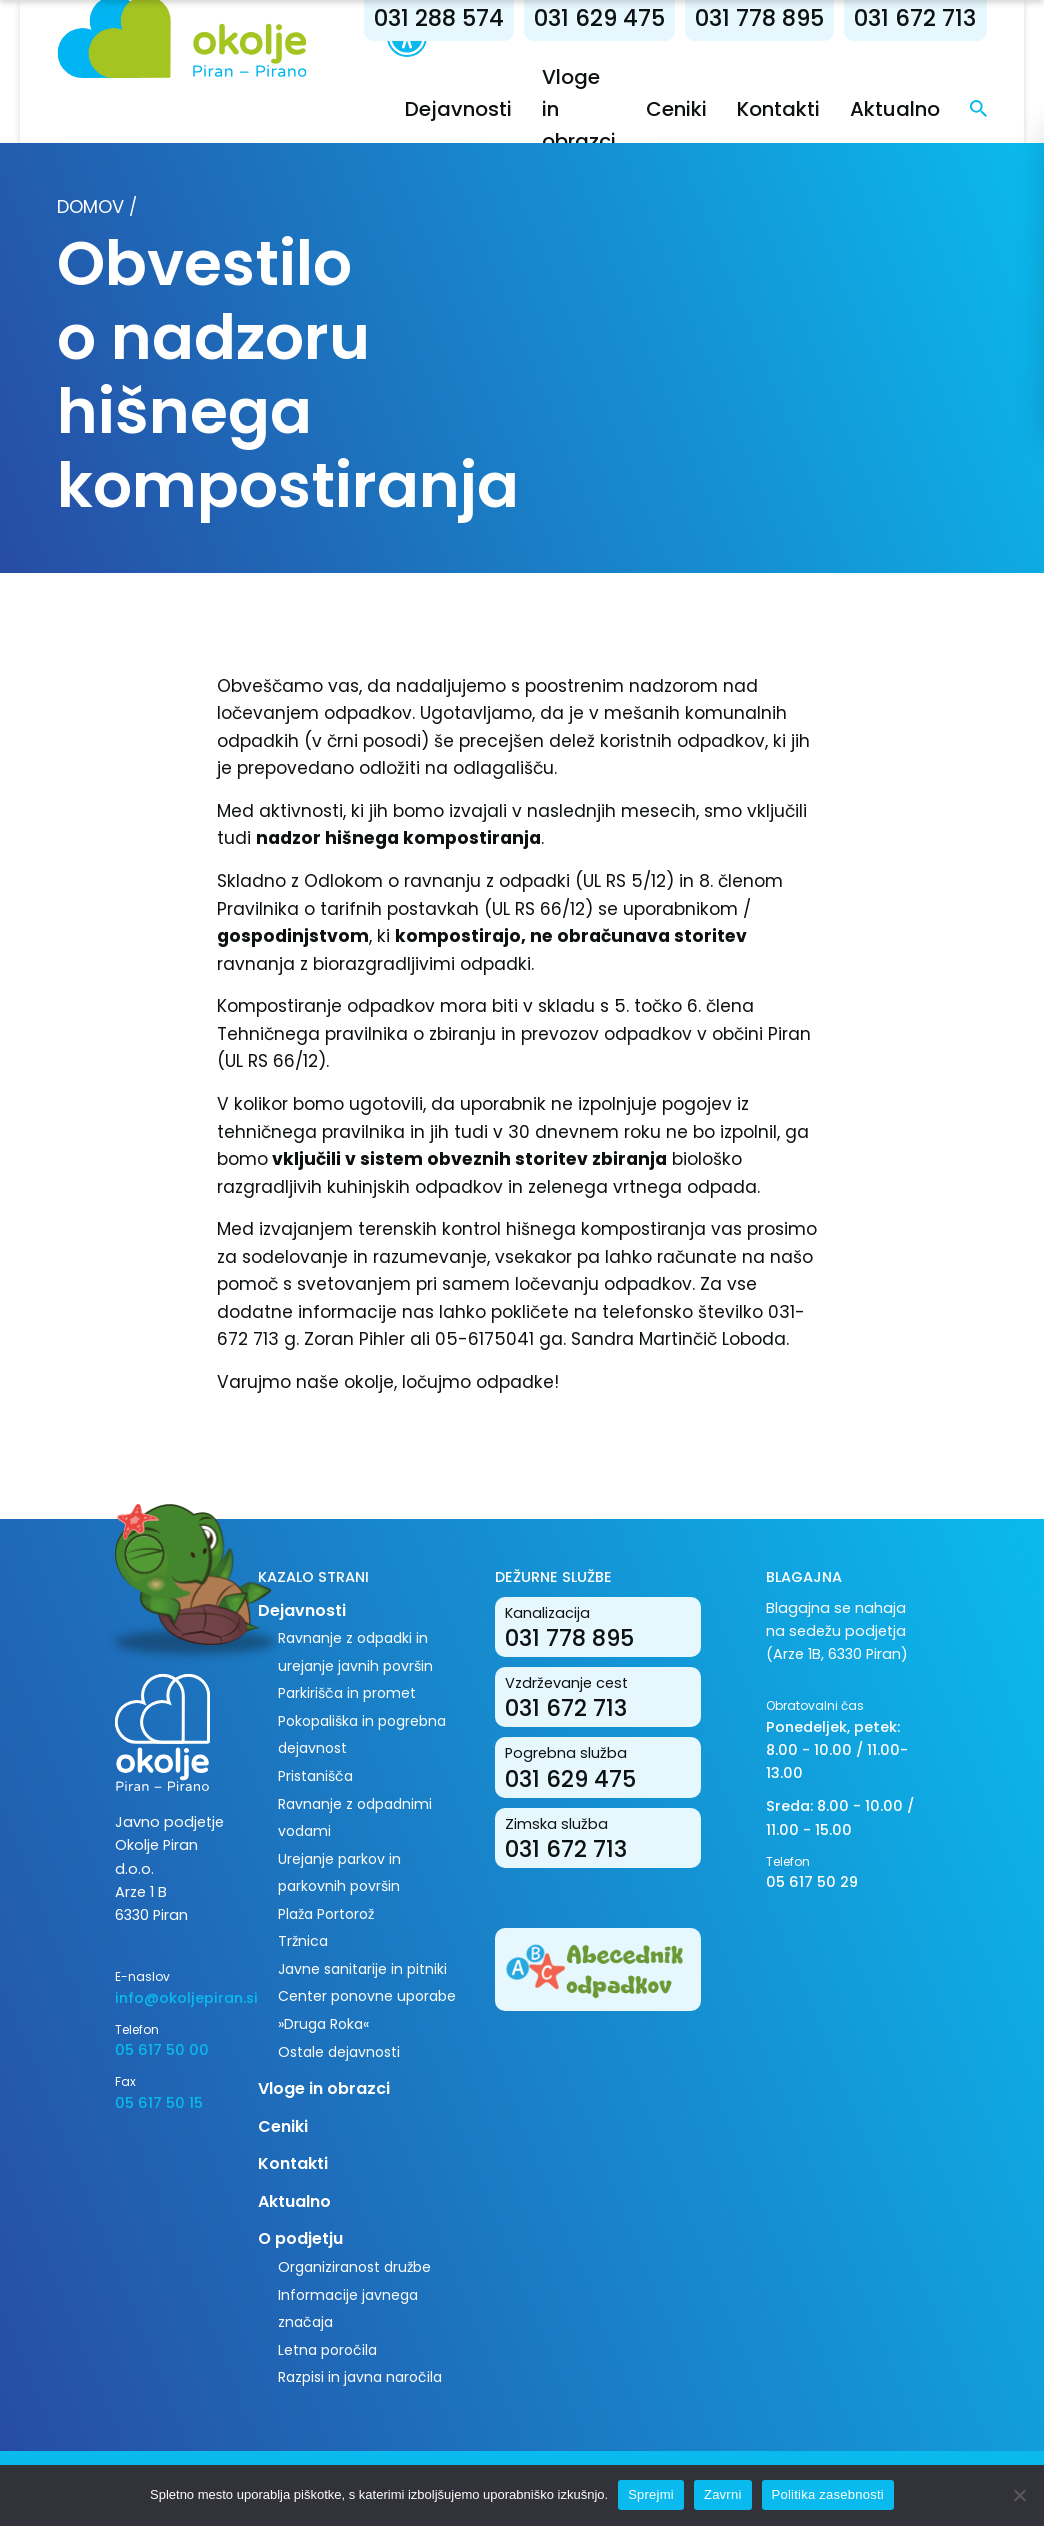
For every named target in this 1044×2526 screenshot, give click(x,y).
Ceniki (676, 109)
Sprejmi (651, 2494)
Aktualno (895, 109)
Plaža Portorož (326, 1914)
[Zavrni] (1019, 2495)
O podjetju (300, 2238)
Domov (90, 206)
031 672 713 (915, 18)
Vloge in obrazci (324, 2088)
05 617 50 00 (162, 2050)
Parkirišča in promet (347, 1693)
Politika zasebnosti (828, 2494)
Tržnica (303, 1941)
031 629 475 (599, 18)
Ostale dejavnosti (339, 2052)
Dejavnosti (458, 109)
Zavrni (723, 2494)
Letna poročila (327, 2350)
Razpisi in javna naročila (360, 2377)
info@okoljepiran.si (171, 1998)
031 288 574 (439, 18)
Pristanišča (315, 1776)
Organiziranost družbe (354, 2267)
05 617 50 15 (159, 2103)
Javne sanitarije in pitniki (362, 1969)
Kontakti (778, 109)
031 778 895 (759, 18)
